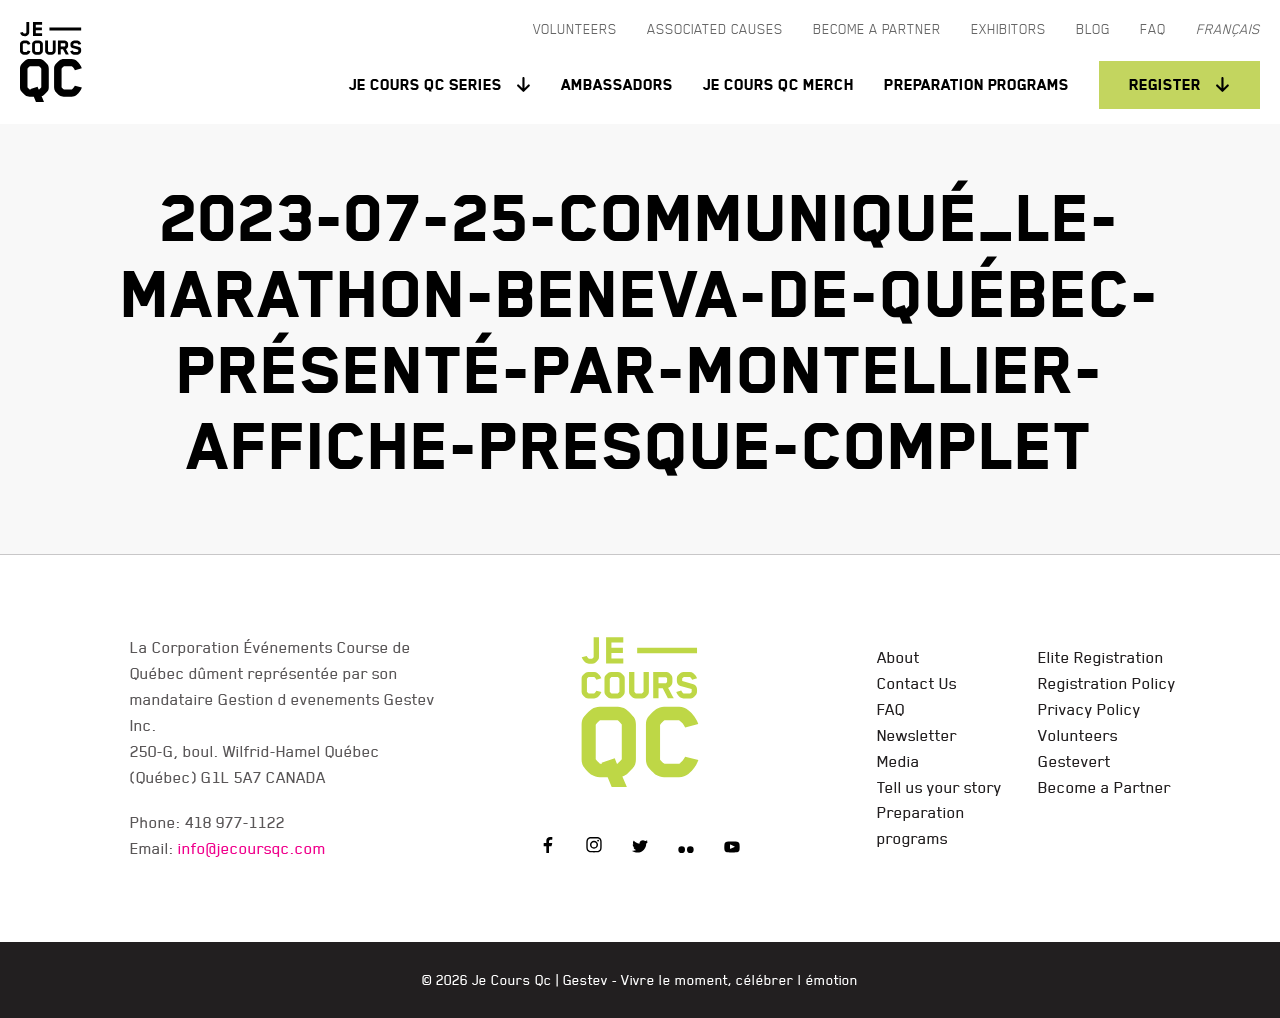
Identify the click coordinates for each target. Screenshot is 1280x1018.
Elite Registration (1101, 657)
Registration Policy (1107, 683)
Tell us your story (939, 787)
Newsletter (917, 735)
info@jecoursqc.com (252, 848)
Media (898, 761)
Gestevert (1074, 761)
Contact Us (917, 683)
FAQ (891, 709)
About (898, 657)
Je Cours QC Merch (778, 84)
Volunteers (1078, 735)
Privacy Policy (1089, 709)
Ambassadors (617, 84)
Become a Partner (1104, 787)
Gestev (585, 980)
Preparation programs (976, 84)
